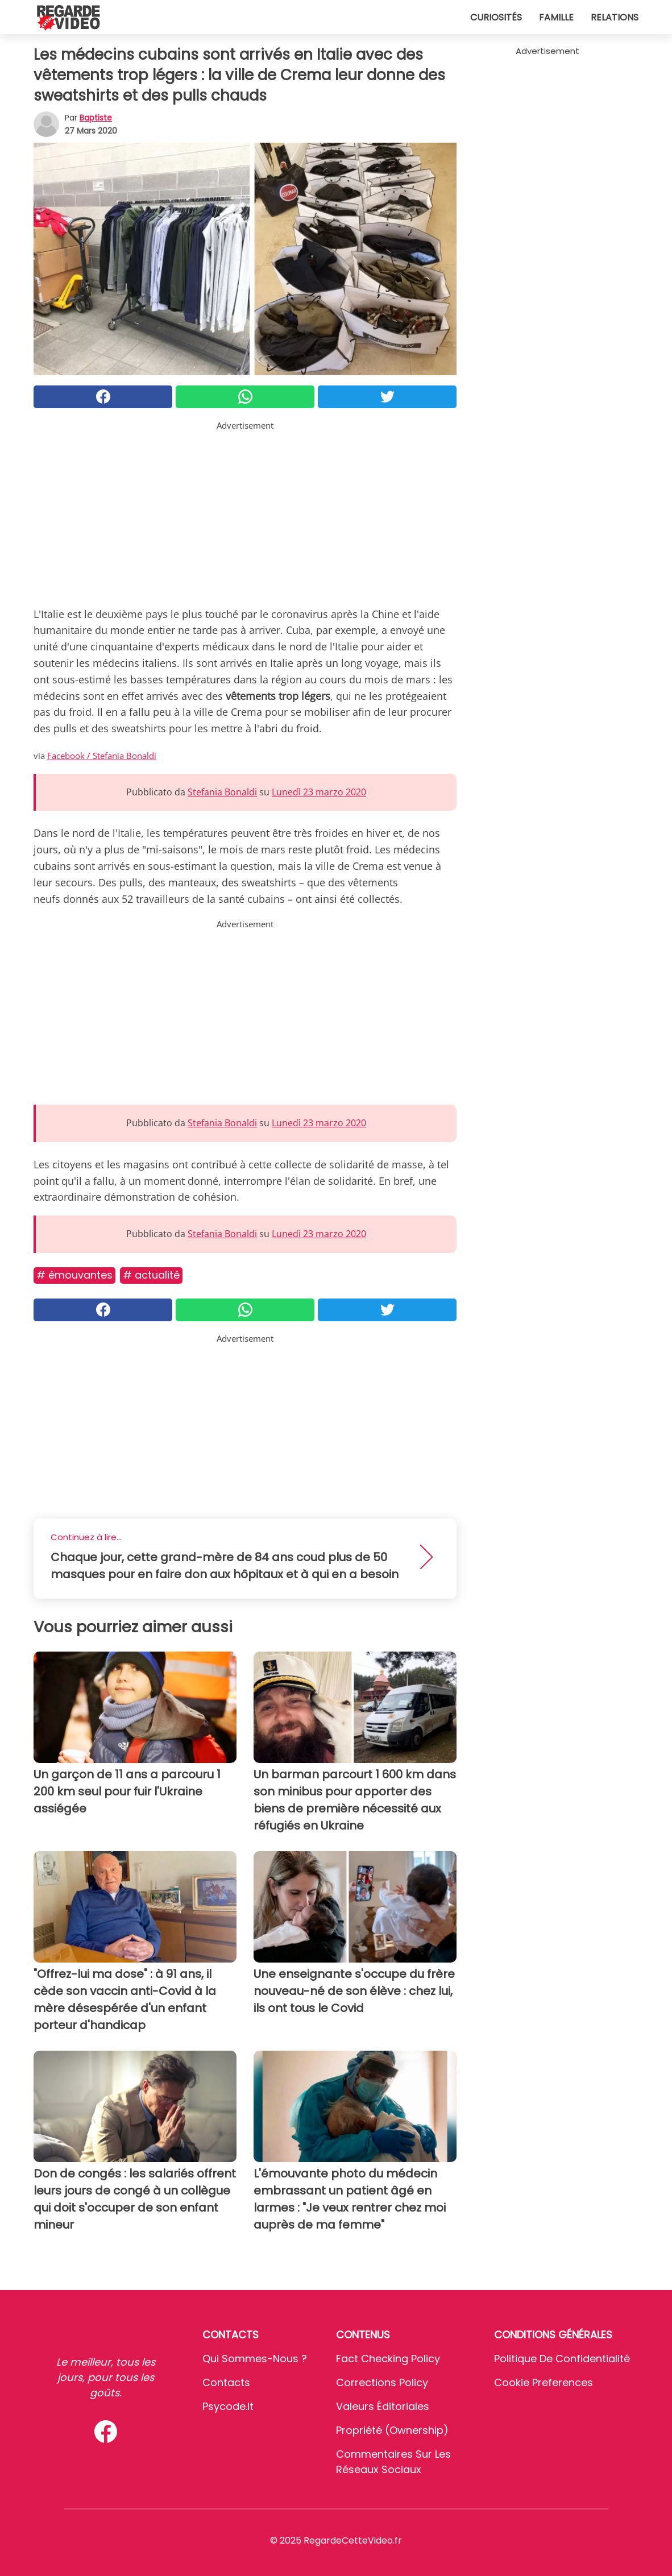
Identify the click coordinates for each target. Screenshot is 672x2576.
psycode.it (228, 2406)
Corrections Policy (382, 2382)
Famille (556, 17)
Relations (614, 17)
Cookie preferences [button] (543, 2382)
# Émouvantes (74, 1275)
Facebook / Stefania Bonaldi (101, 755)
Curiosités (496, 17)
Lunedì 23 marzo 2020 (319, 792)
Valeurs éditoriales (382, 2406)
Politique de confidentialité (562, 2358)
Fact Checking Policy (388, 2358)
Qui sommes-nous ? (254, 2358)
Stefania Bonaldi (222, 792)
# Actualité (151, 1275)
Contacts (226, 2382)
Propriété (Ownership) (392, 2430)
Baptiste (96, 117)
